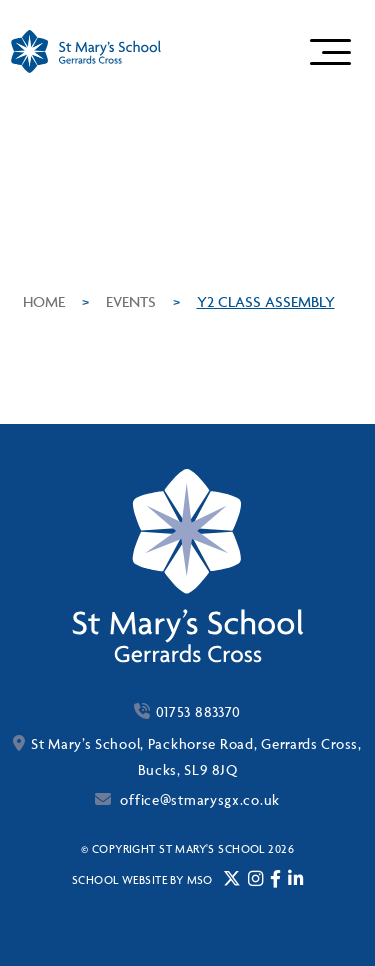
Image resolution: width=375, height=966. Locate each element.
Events (131, 301)
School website (119, 879)
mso (200, 879)
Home (44, 301)
